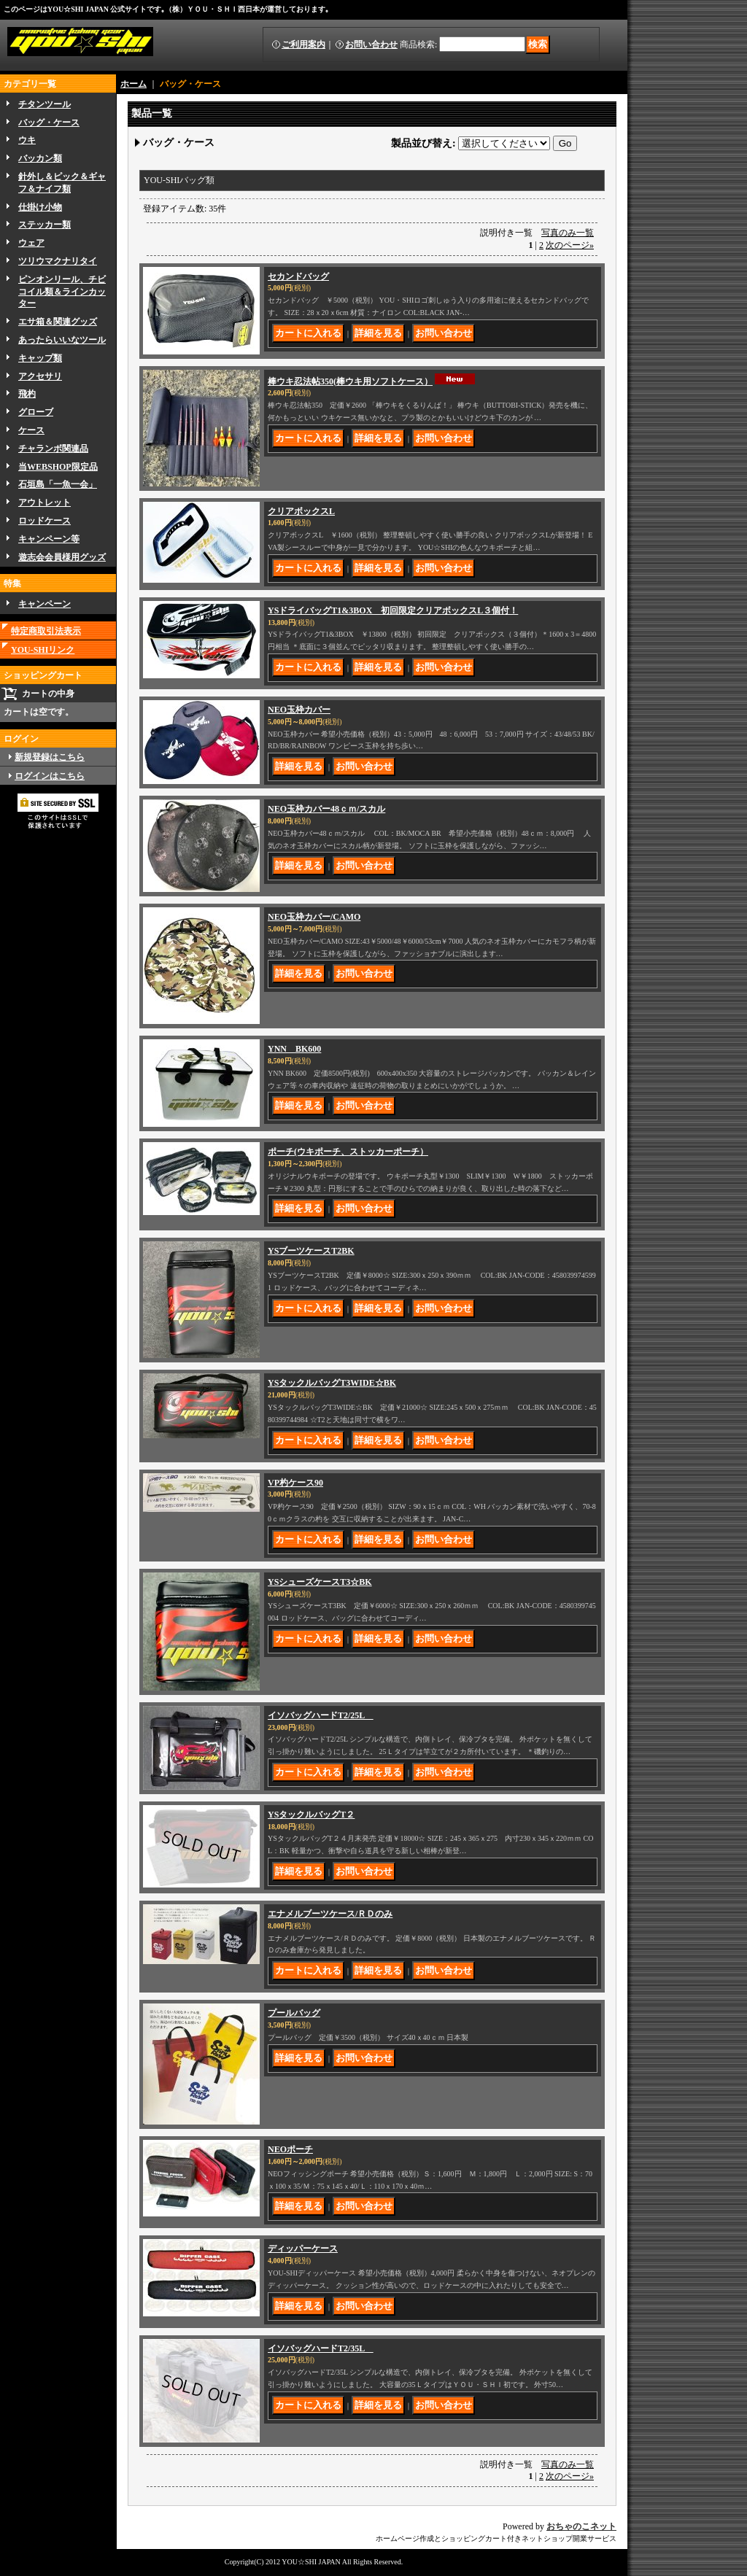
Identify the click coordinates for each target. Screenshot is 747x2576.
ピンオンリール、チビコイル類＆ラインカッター (62, 291)
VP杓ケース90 (295, 1483)
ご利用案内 (303, 44)
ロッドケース (44, 521)
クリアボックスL (301, 511)
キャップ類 (40, 358)
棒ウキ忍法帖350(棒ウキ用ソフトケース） (350, 381)
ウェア (31, 243)
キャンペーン (44, 604)
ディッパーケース (303, 2248)
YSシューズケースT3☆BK (320, 1582)
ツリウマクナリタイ (57, 261)
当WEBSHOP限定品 (58, 467)
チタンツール (44, 104)
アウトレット (44, 502)
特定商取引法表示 (46, 631)
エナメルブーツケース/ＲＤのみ (330, 1914)
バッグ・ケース (49, 122)
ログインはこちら (50, 776)
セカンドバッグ (298, 276)
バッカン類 (40, 158)
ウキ (27, 140)
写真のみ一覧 (567, 233)
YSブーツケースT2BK (311, 1251)
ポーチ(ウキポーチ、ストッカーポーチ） (348, 1152)
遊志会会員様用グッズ (62, 557)
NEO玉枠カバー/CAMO (314, 917)
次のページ (570, 245)
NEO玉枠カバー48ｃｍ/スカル (326, 809)
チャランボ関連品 (53, 448)
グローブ (35, 412)
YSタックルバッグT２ (311, 1814)
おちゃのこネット (581, 2526)
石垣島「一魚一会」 (57, 484)
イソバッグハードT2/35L (321, 2348)
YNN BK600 (294, 1049)
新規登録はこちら (50, 757)
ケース (31, 430)
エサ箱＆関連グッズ (57, 322)
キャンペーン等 (49, 539)
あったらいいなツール (62, 340)
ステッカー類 (44, 225)
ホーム (133, 84)
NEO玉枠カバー (299, 710)
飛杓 (27, 394)
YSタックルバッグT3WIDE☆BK (332, 1383)
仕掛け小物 (40, 207)
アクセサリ (40, 376)
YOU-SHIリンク (42, 650)
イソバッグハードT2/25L (321, 1715)
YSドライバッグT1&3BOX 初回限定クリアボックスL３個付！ (393, 610)
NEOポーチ (290, 2149)
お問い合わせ (371, 44)
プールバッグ (294, 2013)
